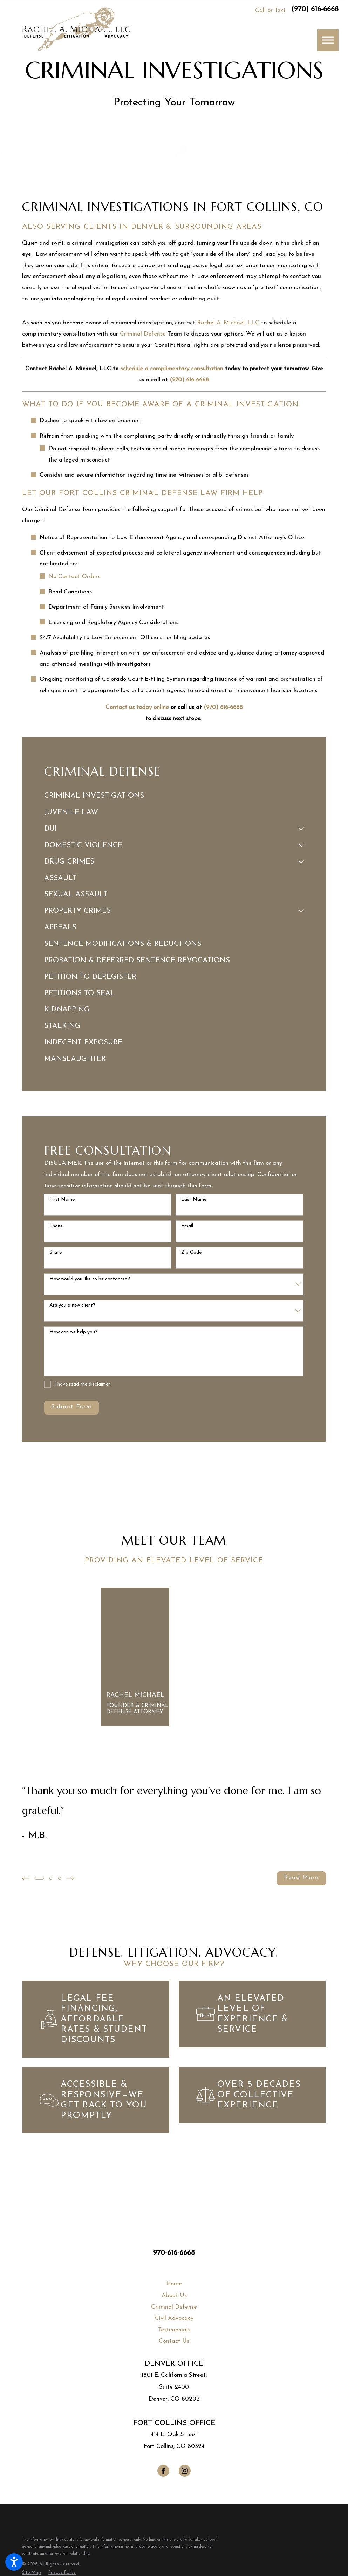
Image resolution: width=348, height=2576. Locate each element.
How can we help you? (73, 1332)
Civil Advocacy (174, 2318)
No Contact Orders (74, 576)
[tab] (301, 828)
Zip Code (191, 1252)
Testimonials (174, 2329)
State (55, 1252)
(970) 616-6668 (315, 9)
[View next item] (71, 1878)
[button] (14, 2562)
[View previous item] (25, 1878)
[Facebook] (163, 2471)
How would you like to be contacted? (89, 1279)
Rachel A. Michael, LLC (228, 323)
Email (187, 1226)
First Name (62, 1199)
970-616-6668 (174, 2253)
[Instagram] (185, 2471)
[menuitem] (174, 795)
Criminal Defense (143, 334)
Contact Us (174, 2341)
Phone (56, 1226)
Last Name (193, 1199)
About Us (174, 2295)
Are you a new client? (72, 1305)
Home (174, 2284)
